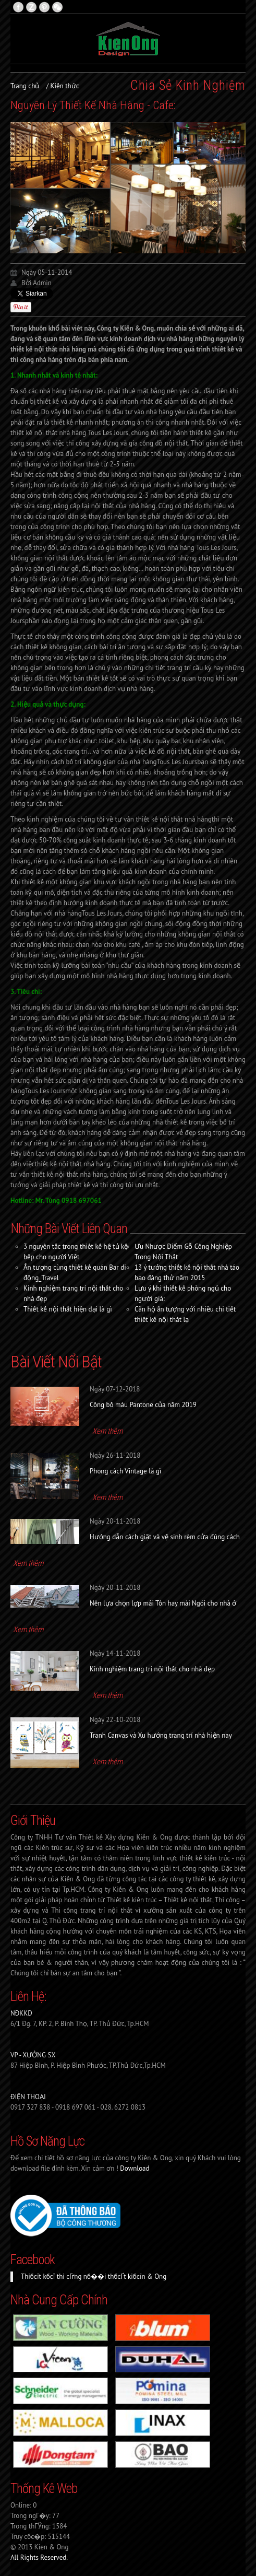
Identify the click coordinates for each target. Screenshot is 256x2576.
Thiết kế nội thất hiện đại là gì (67, 1309)
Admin (42, 282)
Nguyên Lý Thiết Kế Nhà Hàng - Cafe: (93, 105)
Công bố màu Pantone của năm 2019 (143, 1404)
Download (134, 2168)
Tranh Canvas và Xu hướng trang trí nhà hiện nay (161, 1735)
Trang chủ (24, 85)
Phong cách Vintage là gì (125, 1471)
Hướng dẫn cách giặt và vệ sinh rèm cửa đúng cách (165, 1536)
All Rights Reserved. (39, 2557)
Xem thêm (107, 1431)
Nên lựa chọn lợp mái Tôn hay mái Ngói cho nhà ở (163, 1603)
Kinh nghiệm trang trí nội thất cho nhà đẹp (152, 1669)
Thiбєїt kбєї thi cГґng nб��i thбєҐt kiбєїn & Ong (93, 2276)
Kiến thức (65, 85)
